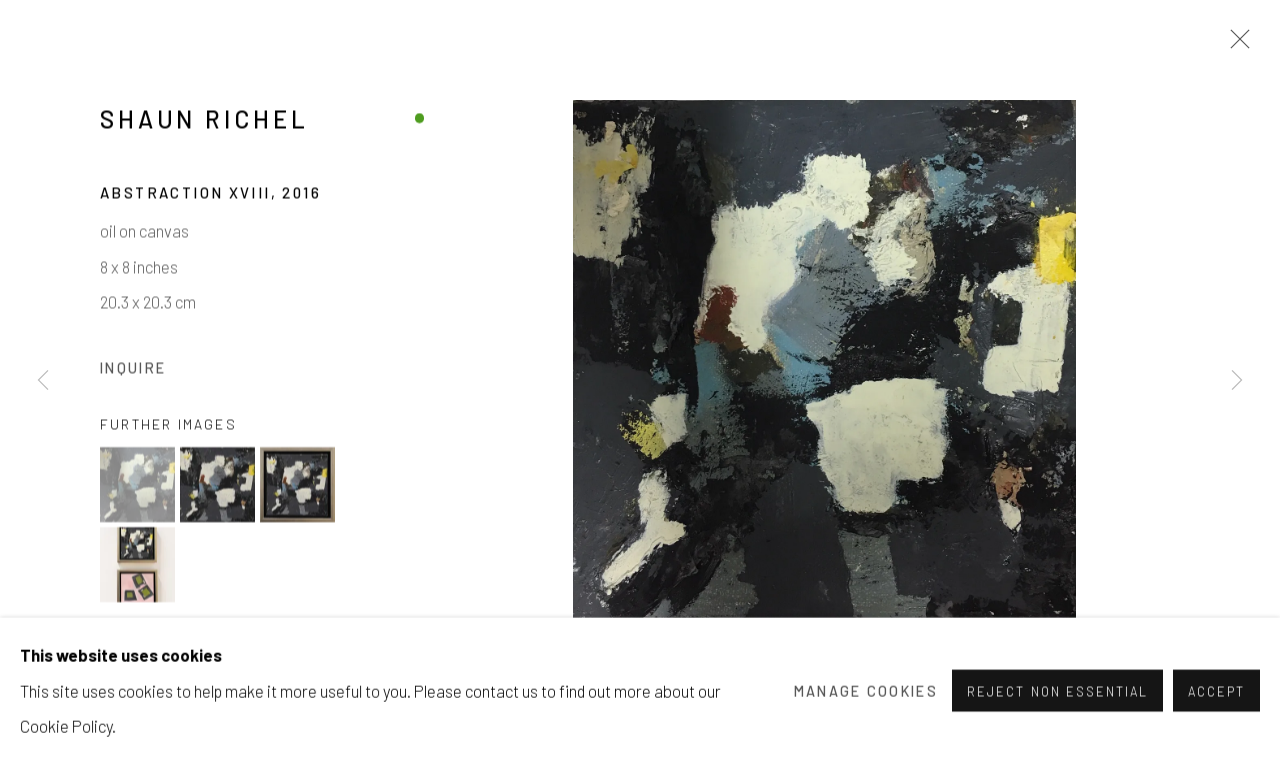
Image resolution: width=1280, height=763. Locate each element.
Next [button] (1237, 381)
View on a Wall (186, 659)
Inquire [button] (133, 371)
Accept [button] (1216, 737)
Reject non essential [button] (1057, 737)
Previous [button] (43, 381)
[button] (137, 489)
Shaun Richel (204, 123)
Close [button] (1235, 45)
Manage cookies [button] (866, 735)
